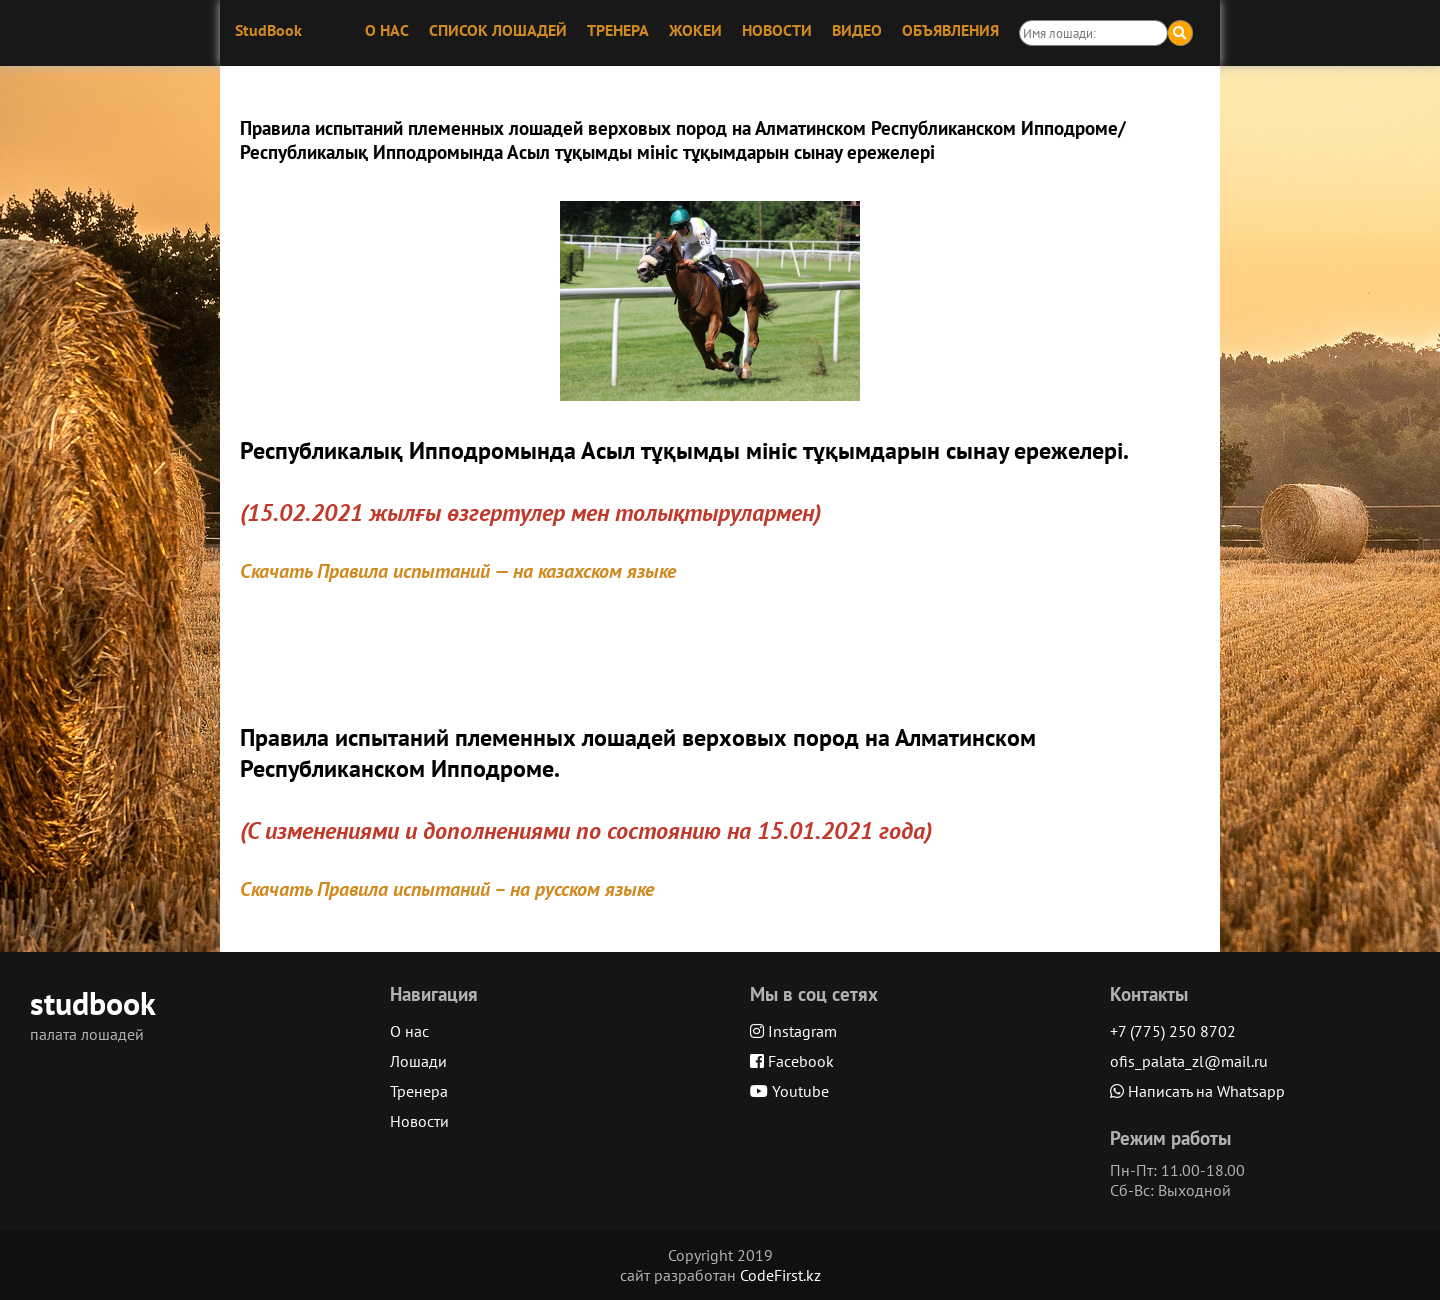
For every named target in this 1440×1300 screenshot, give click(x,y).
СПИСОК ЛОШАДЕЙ (498, 30)
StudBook (268, 30)
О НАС (387, 30)
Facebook (792, 1061)
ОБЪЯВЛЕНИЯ (950, 30)
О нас (409, 1031)
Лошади (418, 1061)
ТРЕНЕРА (618, 30)
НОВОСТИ (777, 30)
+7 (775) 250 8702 (1173, 1031)
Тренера (419, 1091)
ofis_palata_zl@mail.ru (1189, 1061)
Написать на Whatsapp (1197, 1091)
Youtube (789, 1091)
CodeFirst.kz (780, 1275)
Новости (419, 1121)
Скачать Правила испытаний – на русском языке (447, 889)
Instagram (793, 1031)
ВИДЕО (857, 30)
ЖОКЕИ (695, 30)
